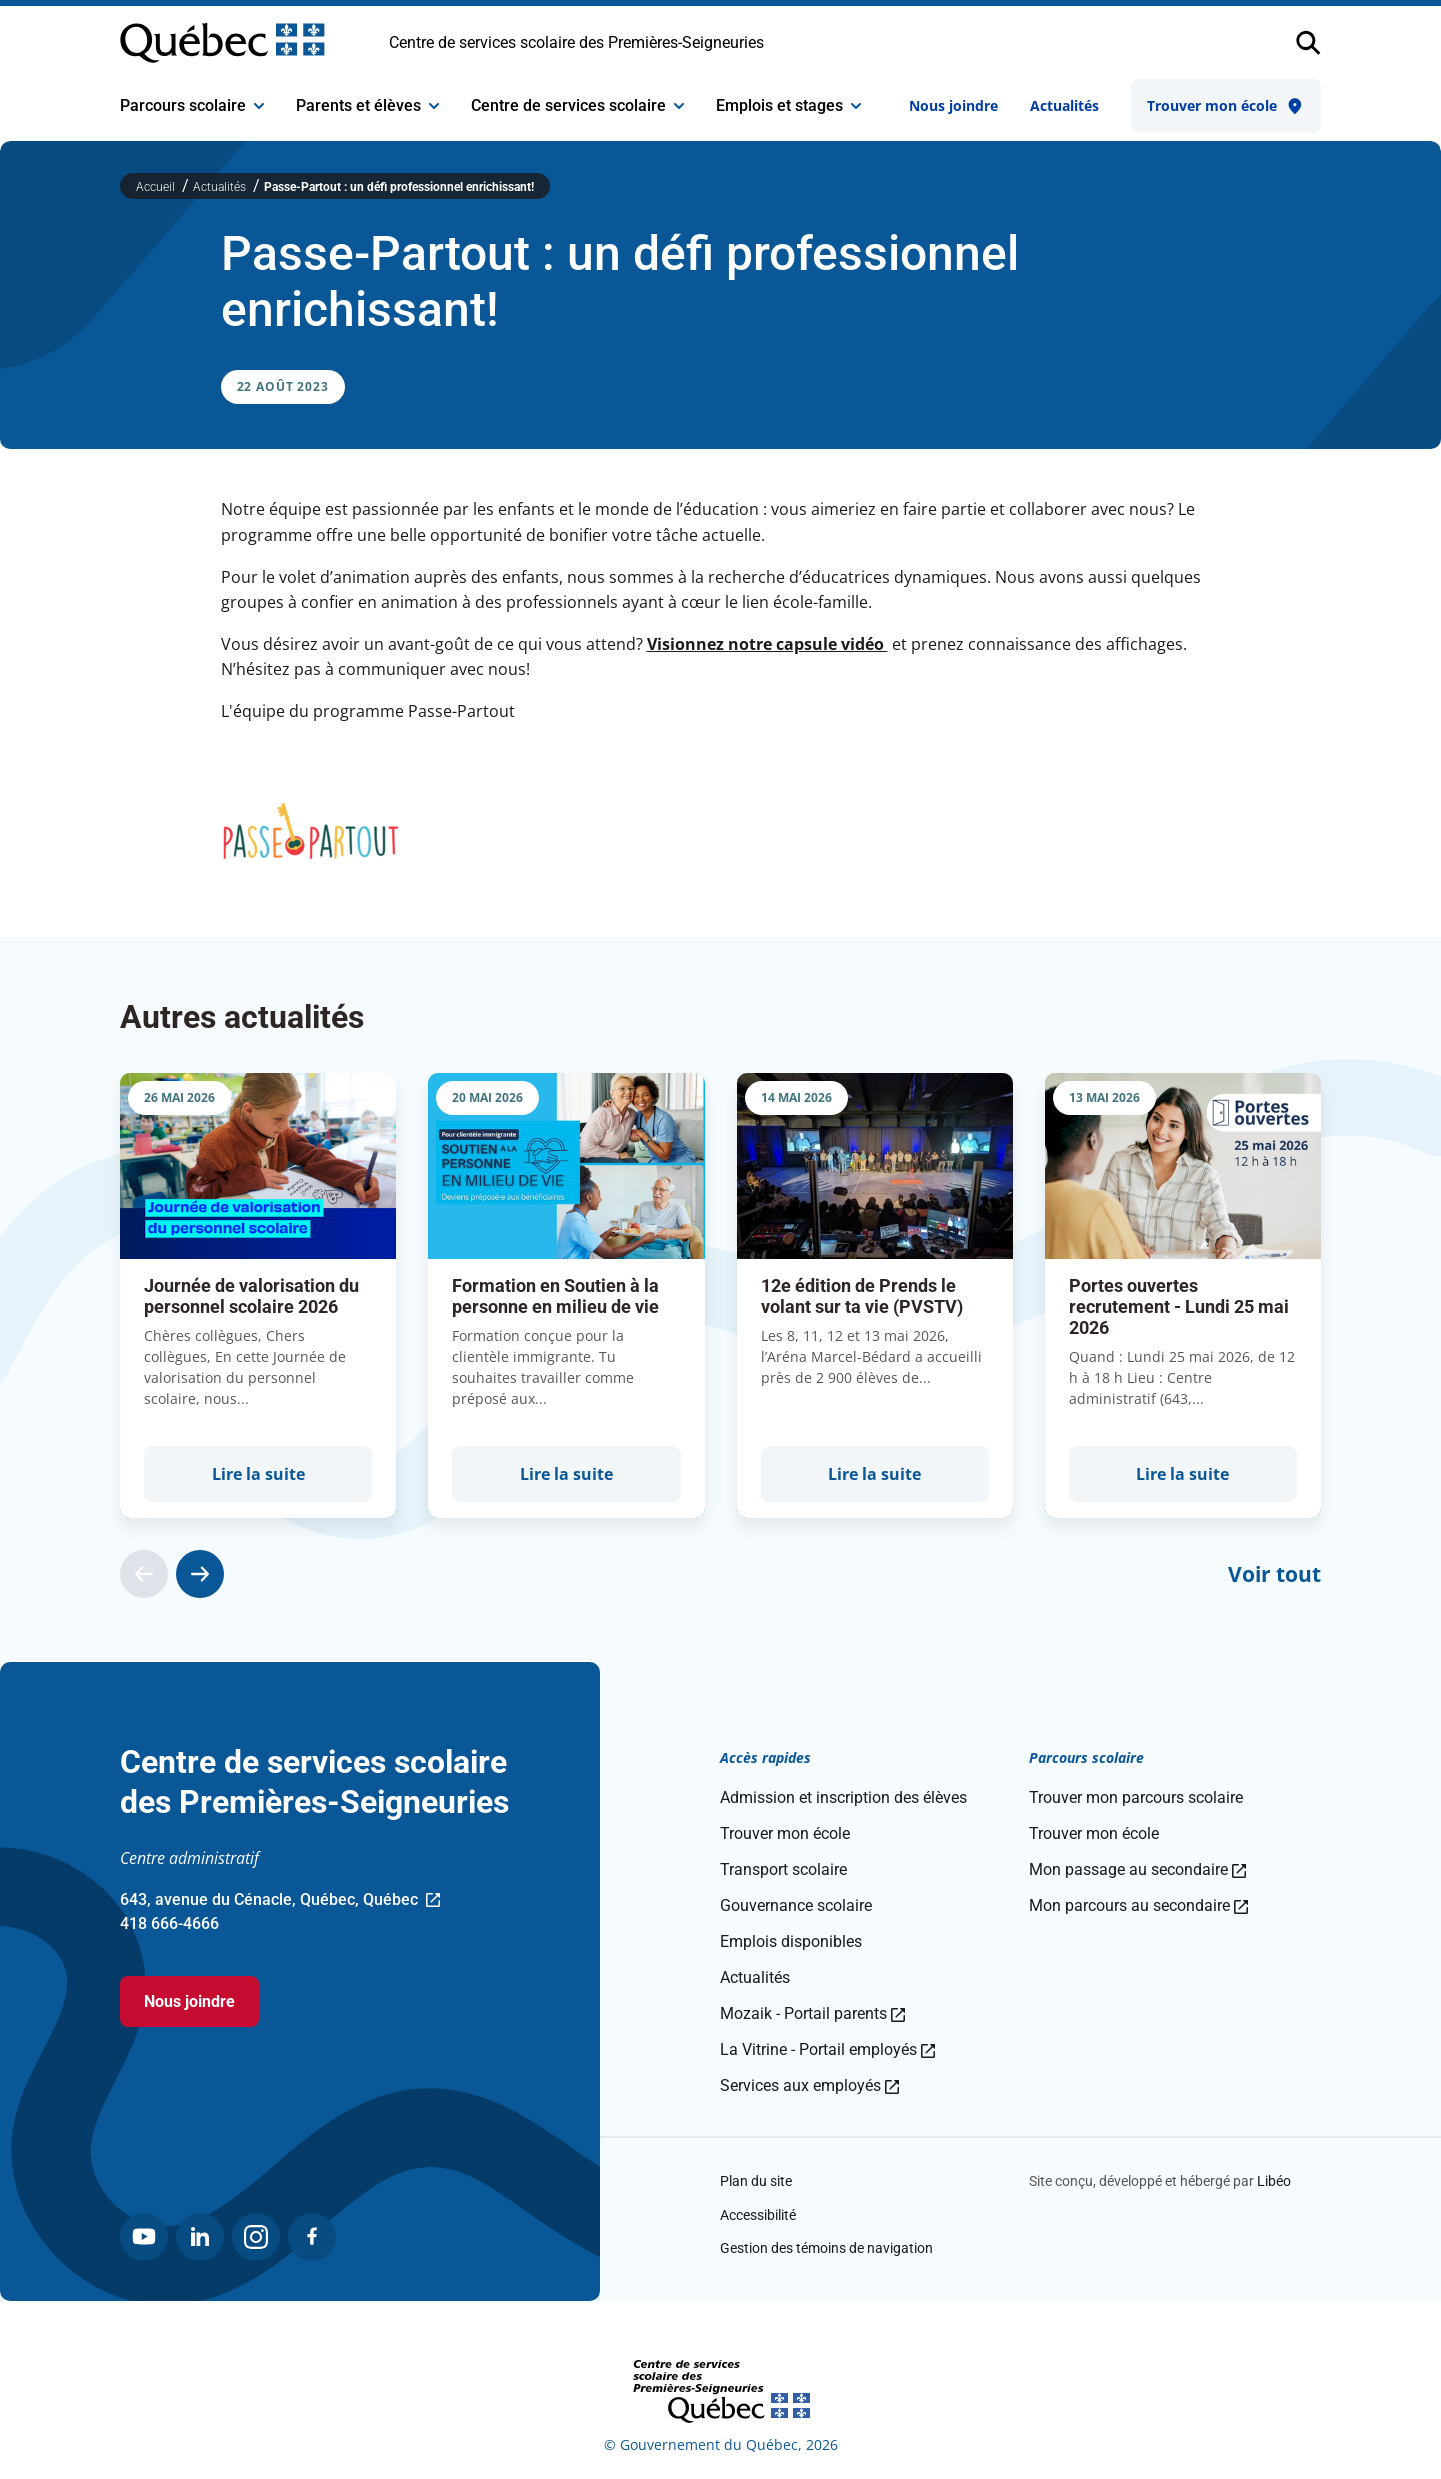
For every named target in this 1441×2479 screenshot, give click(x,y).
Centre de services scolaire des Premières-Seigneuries (576, 42)
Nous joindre (953, 105)
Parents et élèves (367, 105)
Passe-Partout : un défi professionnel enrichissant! (399, 187)
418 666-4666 (169, 1923)
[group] (258, 1295)
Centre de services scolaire (577, 105)
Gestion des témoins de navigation (826, 2248)
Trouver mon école (1226, 106)
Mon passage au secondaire (1137, 1869)
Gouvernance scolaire (796, 1905)
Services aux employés (809, 2085)
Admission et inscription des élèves (843, 1797)
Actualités (1064, 105)
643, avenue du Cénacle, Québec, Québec (280, 1901)
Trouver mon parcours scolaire (1136, 1797)
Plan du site (756, 2181)
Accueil (157, 187)
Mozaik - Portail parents (812, 2013)
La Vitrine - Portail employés (827, 2049)
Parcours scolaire (192, 105)
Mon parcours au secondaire (1138, 1905)
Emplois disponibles (791, 1941)
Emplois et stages (788, 105)
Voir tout (1274, 1574)
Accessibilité (758, 2215)
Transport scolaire (783, 1869)
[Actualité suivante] (200, 1574)
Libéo (1274, 2181)
